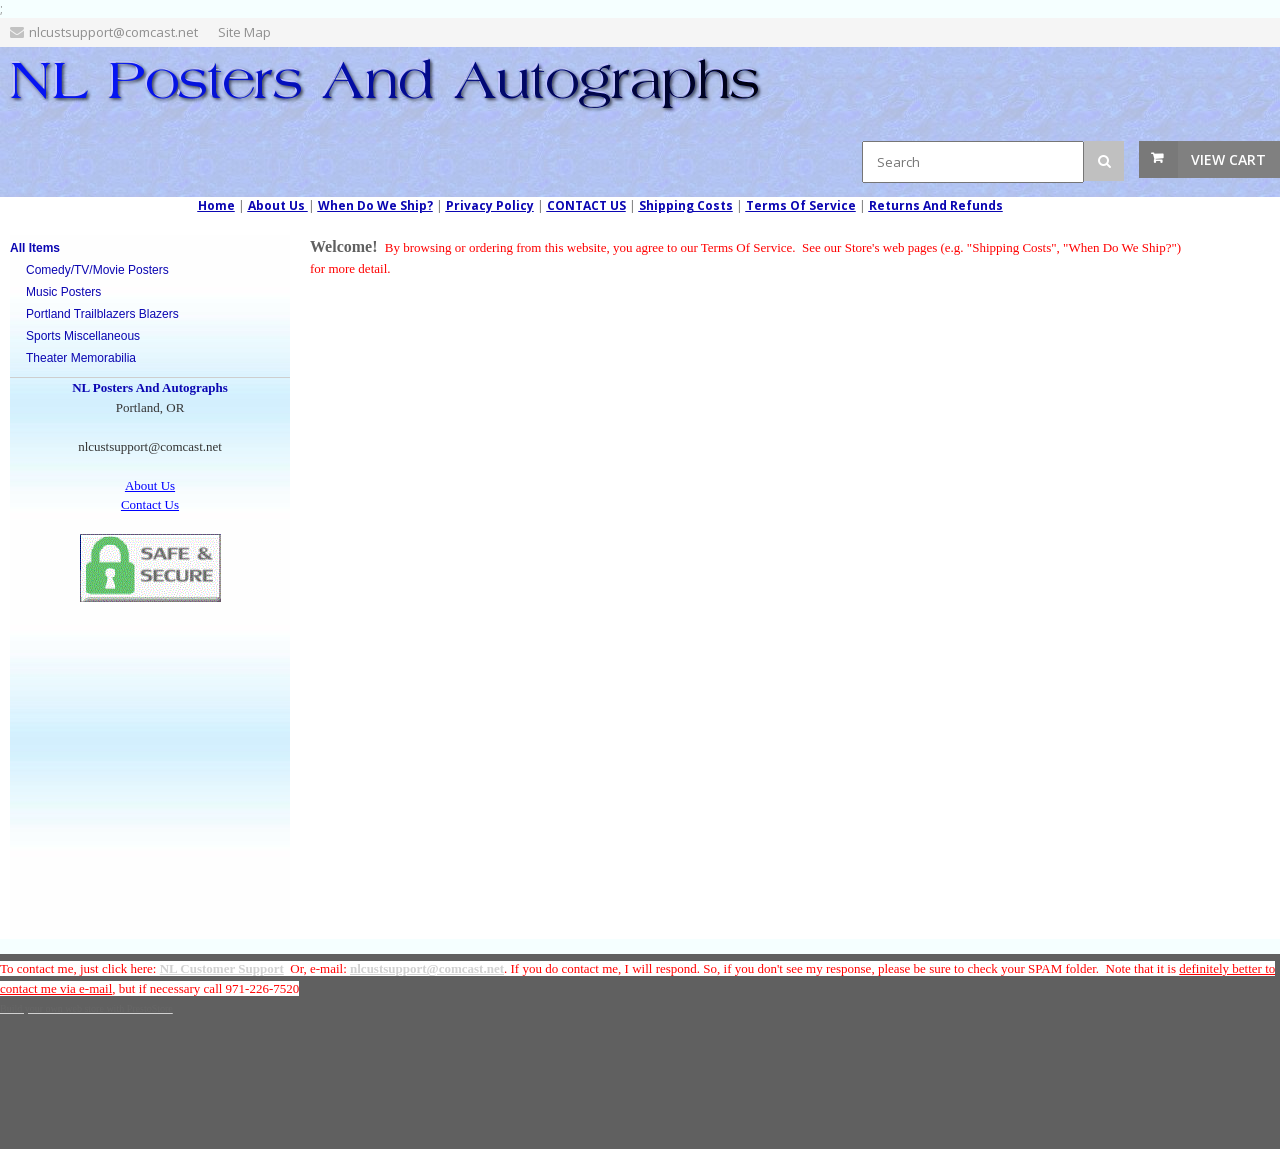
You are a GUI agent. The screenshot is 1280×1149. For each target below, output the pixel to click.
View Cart (1228, 159)
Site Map (244, 32)
